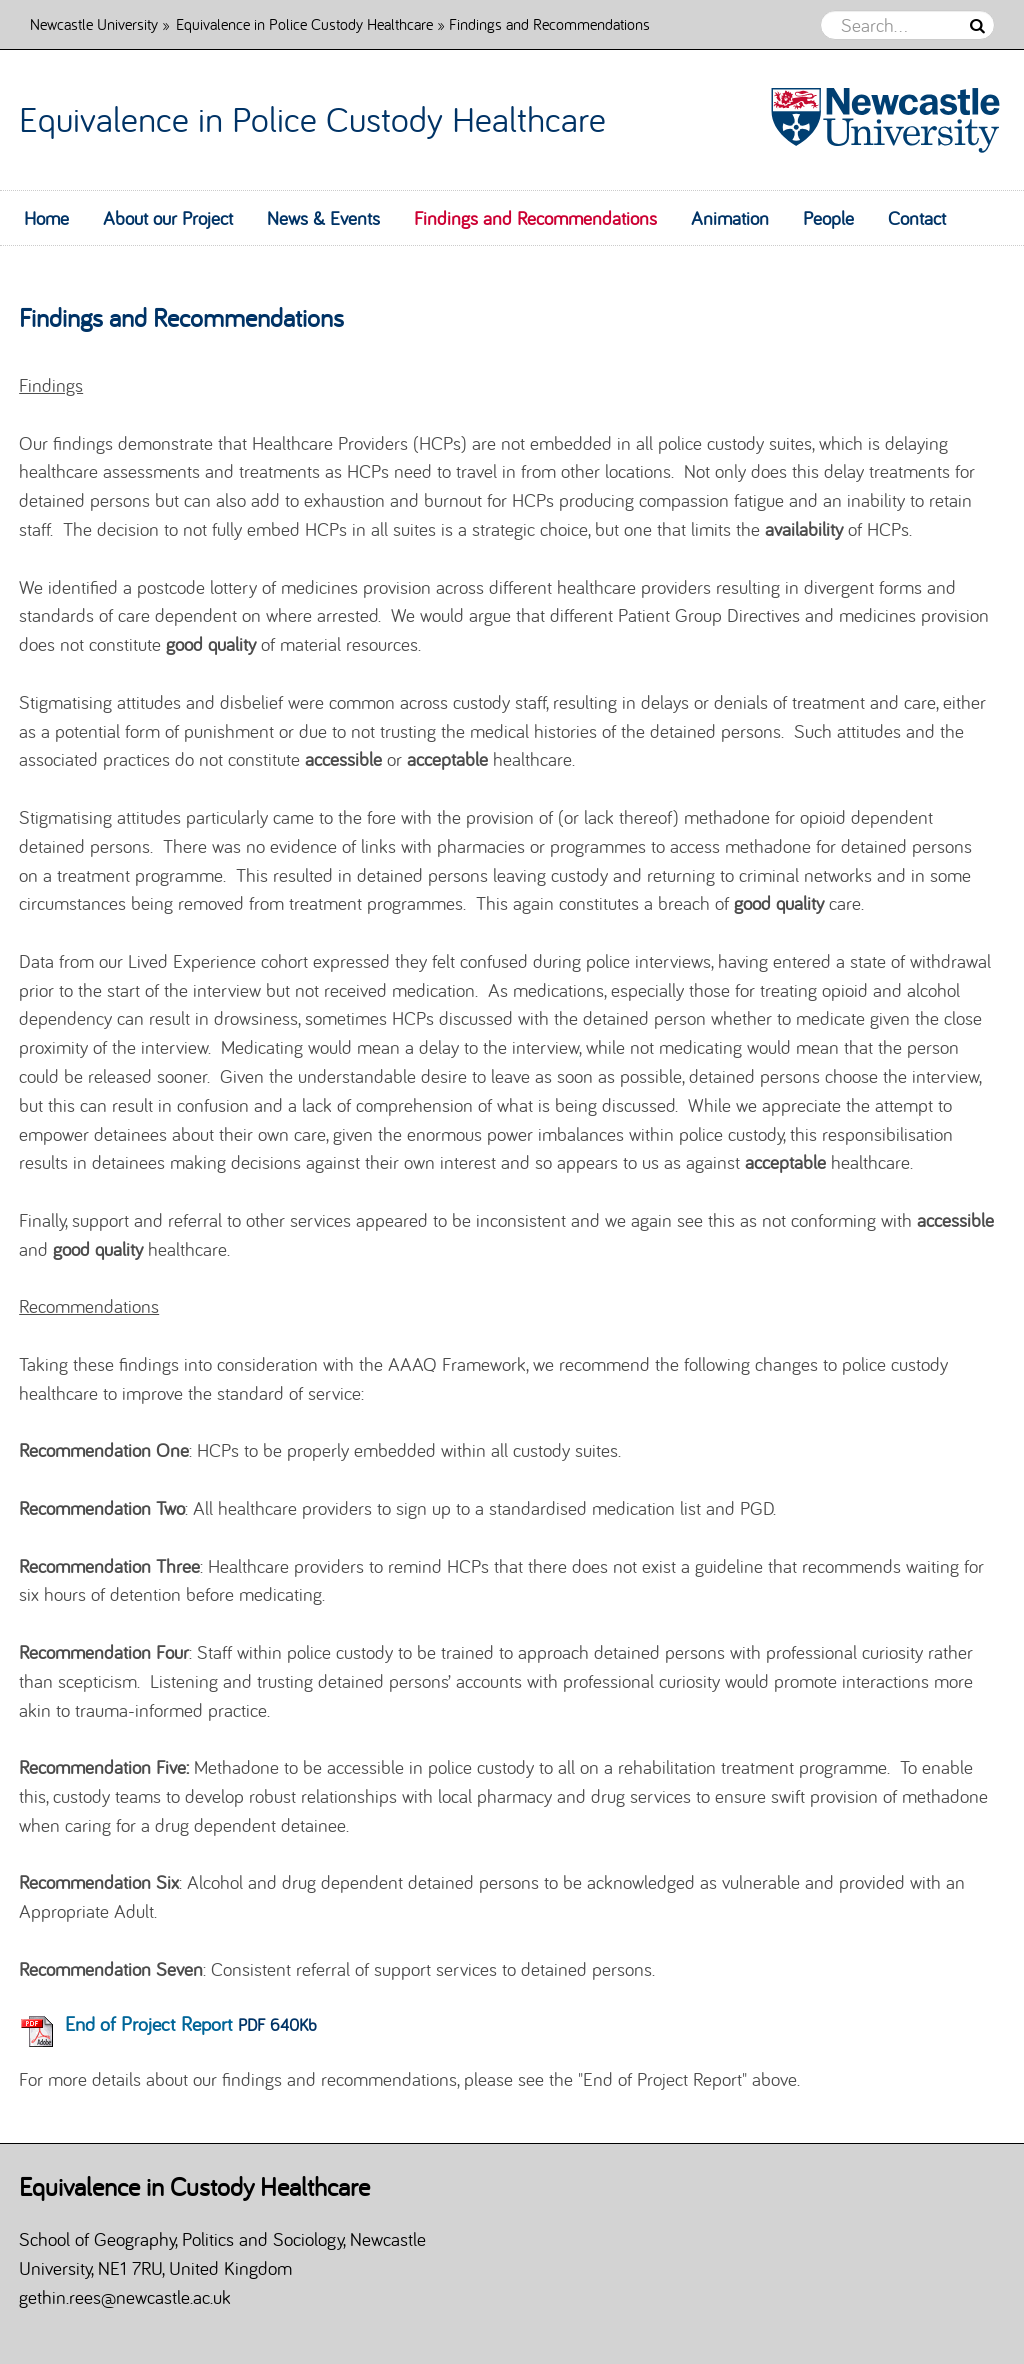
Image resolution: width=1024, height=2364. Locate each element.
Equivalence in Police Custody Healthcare (304, 23)
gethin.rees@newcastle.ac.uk (125, 2297)
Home (46, 218)
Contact (917, 218)
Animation (730, 218)
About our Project (168, 218)
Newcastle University (94, 23)
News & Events (323, 218)
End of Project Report (149, 2023)
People (828, 218)
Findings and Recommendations (535, 218)
